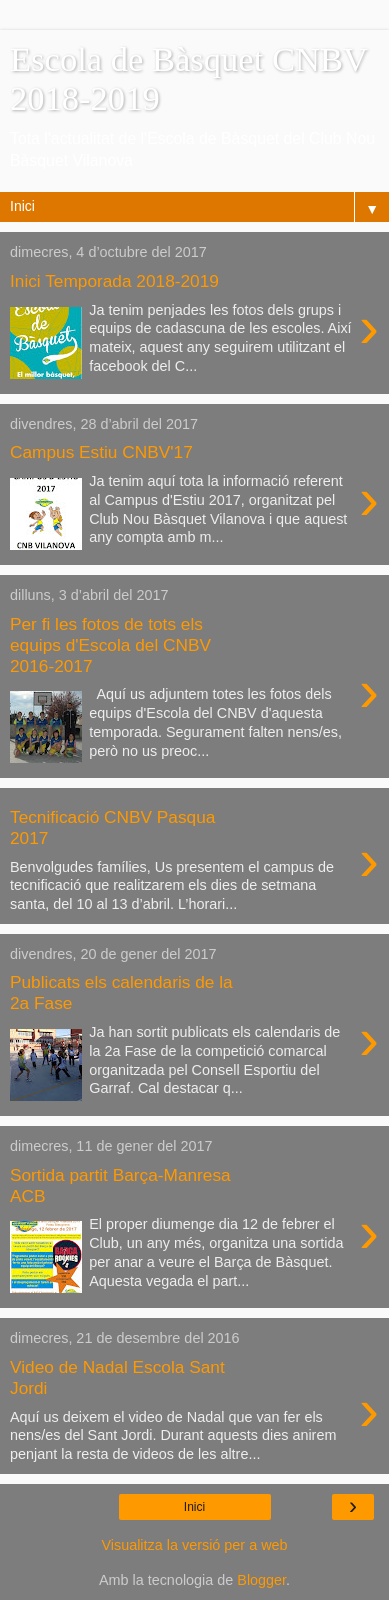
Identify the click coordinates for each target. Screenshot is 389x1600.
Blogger (261, 1580)
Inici (194, 1507)
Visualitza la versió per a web (194, 1545)
